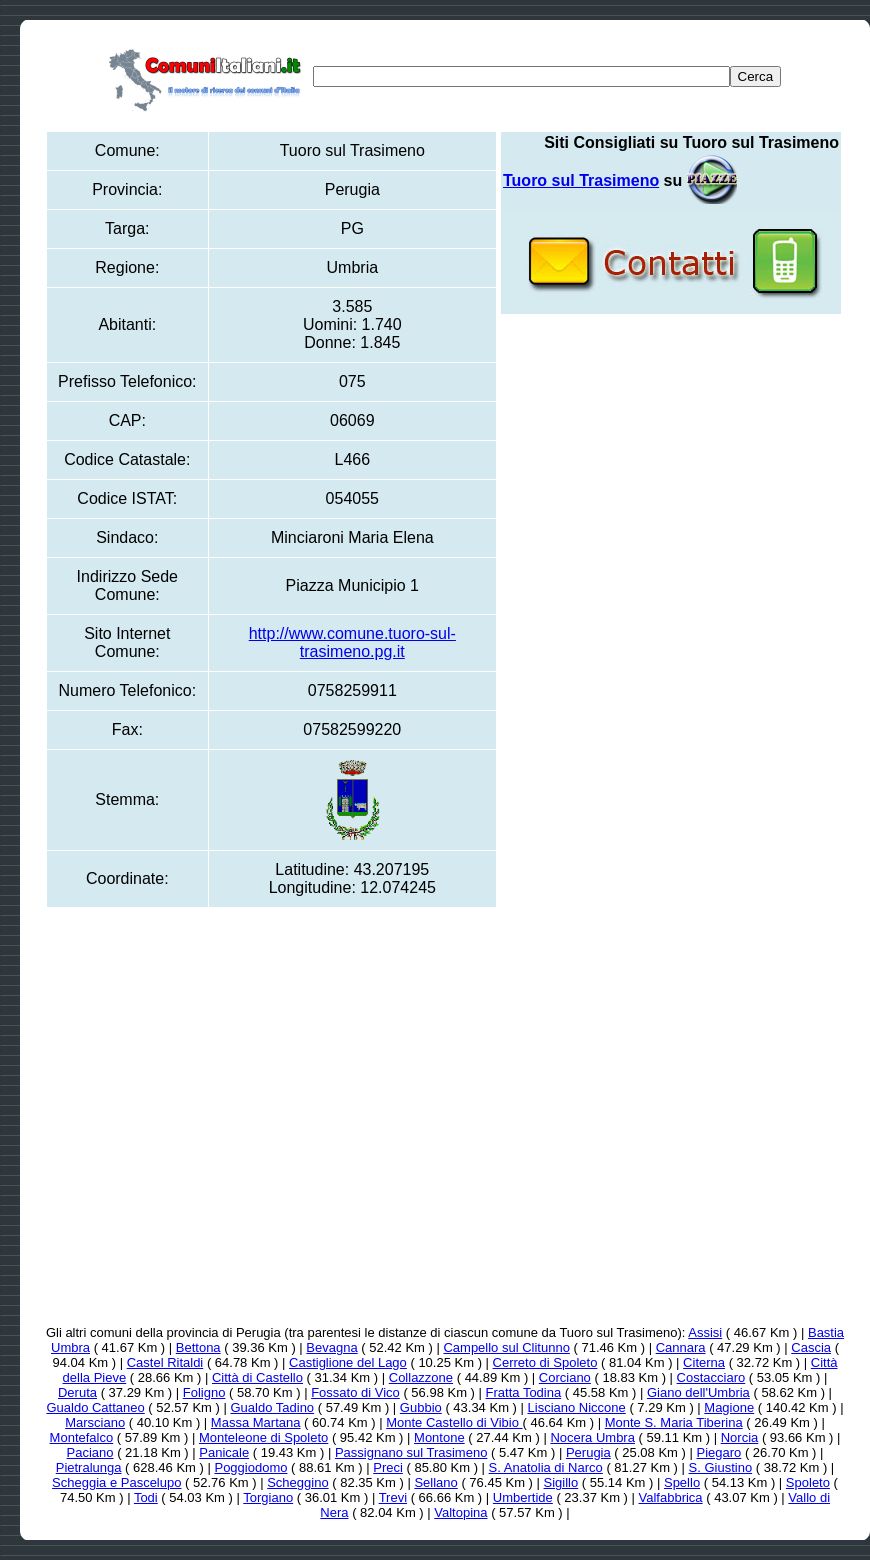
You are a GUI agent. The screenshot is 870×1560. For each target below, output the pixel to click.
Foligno (204, 1392)
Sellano (435, 1482)
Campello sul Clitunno (506, 1347)
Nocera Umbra (592, 1437)
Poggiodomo (250, 1467)
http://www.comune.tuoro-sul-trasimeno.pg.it (352, 642)
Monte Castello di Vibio (454, 1422)
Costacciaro (711, 1377)
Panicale (224, 1452)
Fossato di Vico (355, 1392)
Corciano (565, 1377)
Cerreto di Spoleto (545, 1362)
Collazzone (421, 1377)
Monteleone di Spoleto (263, 1437)
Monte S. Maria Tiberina (674, 1422)
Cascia (811, 1347)
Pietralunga (89, 1467)
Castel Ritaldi (165, 1362)
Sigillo (561, 1482)
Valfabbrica (671, 1497)
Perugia (588, 1452)
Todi (146, 1497)
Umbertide (523, 1497)
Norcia (740, 1437)
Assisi (705, 1332)
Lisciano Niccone (577, 1407)
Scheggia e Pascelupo (116, 1482)
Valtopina (460, 1512)
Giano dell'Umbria (698, 1392)
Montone (439, 1437)
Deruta (77, 1392)
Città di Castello (257, 1377)
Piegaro (718, 1452)
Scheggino (297, 1482)
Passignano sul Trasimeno (411, 1452)
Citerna (704, 1362)
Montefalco (82, 1437)
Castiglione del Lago (348, 1362)
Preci (388, 1467)
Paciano (90, 1452)
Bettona (198, 1347)
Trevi (393, 1497)
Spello (682, 1482)
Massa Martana (256, 1422)
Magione (729, 1407)
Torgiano (268, 1497)
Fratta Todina (524, 1392)
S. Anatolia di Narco (546, 1467)
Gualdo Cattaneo (95, 1407)
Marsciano (95, 1422)
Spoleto (808, 1482)
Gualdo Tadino (272, 1407)
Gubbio (421, 1407)
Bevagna (331, 1347)
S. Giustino (721, 1467)
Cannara (681, 1347)
